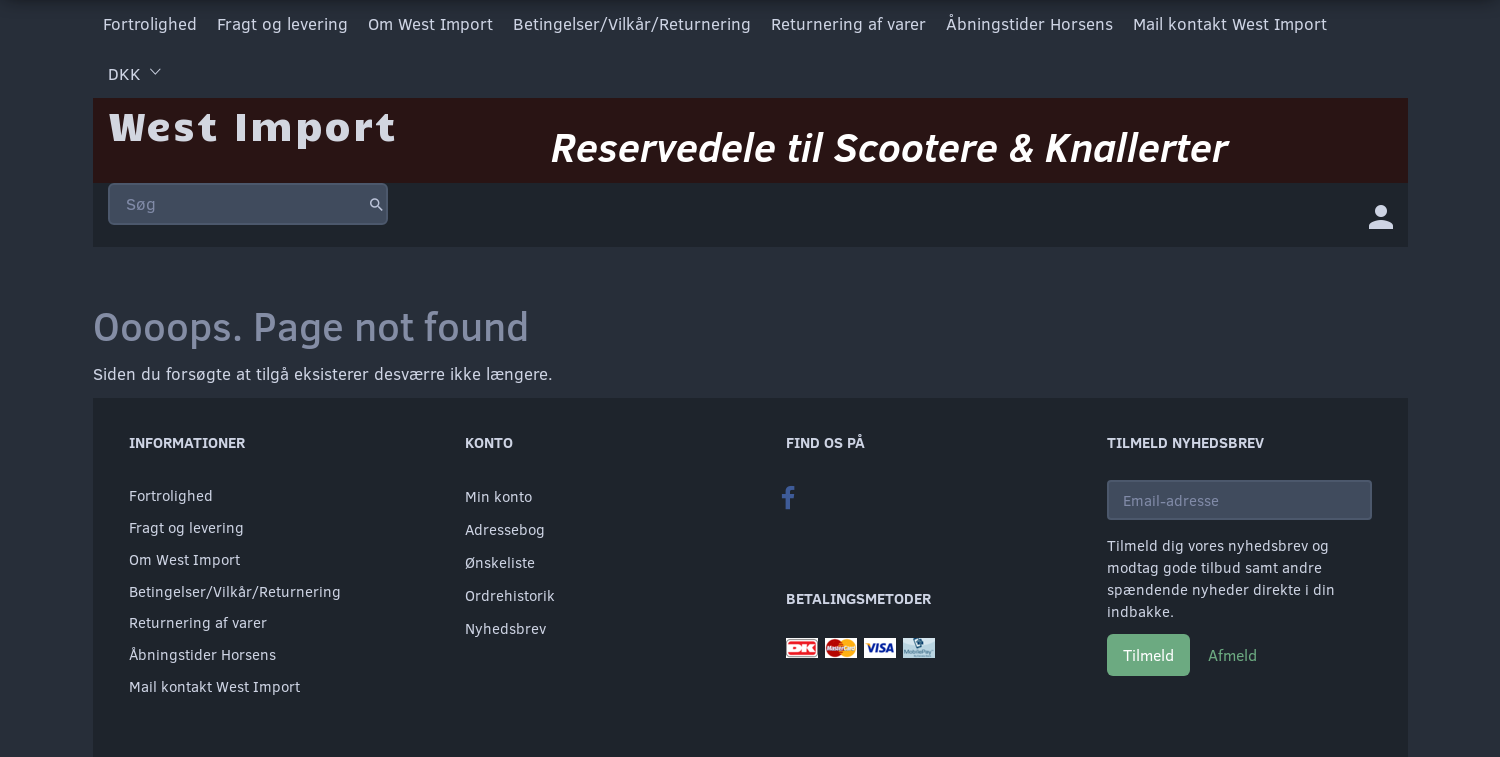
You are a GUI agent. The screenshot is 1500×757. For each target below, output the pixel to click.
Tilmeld (1148, 654)
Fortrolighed (150, 23)
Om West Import (430, 23)
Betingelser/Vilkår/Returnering (632, 23)
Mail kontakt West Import (1230, 23)
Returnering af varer (848, 23)
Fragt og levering (282, 23)
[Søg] (376, 204)
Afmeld (1232, 654)
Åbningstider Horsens (1029, 23)
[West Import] (252, 124)
